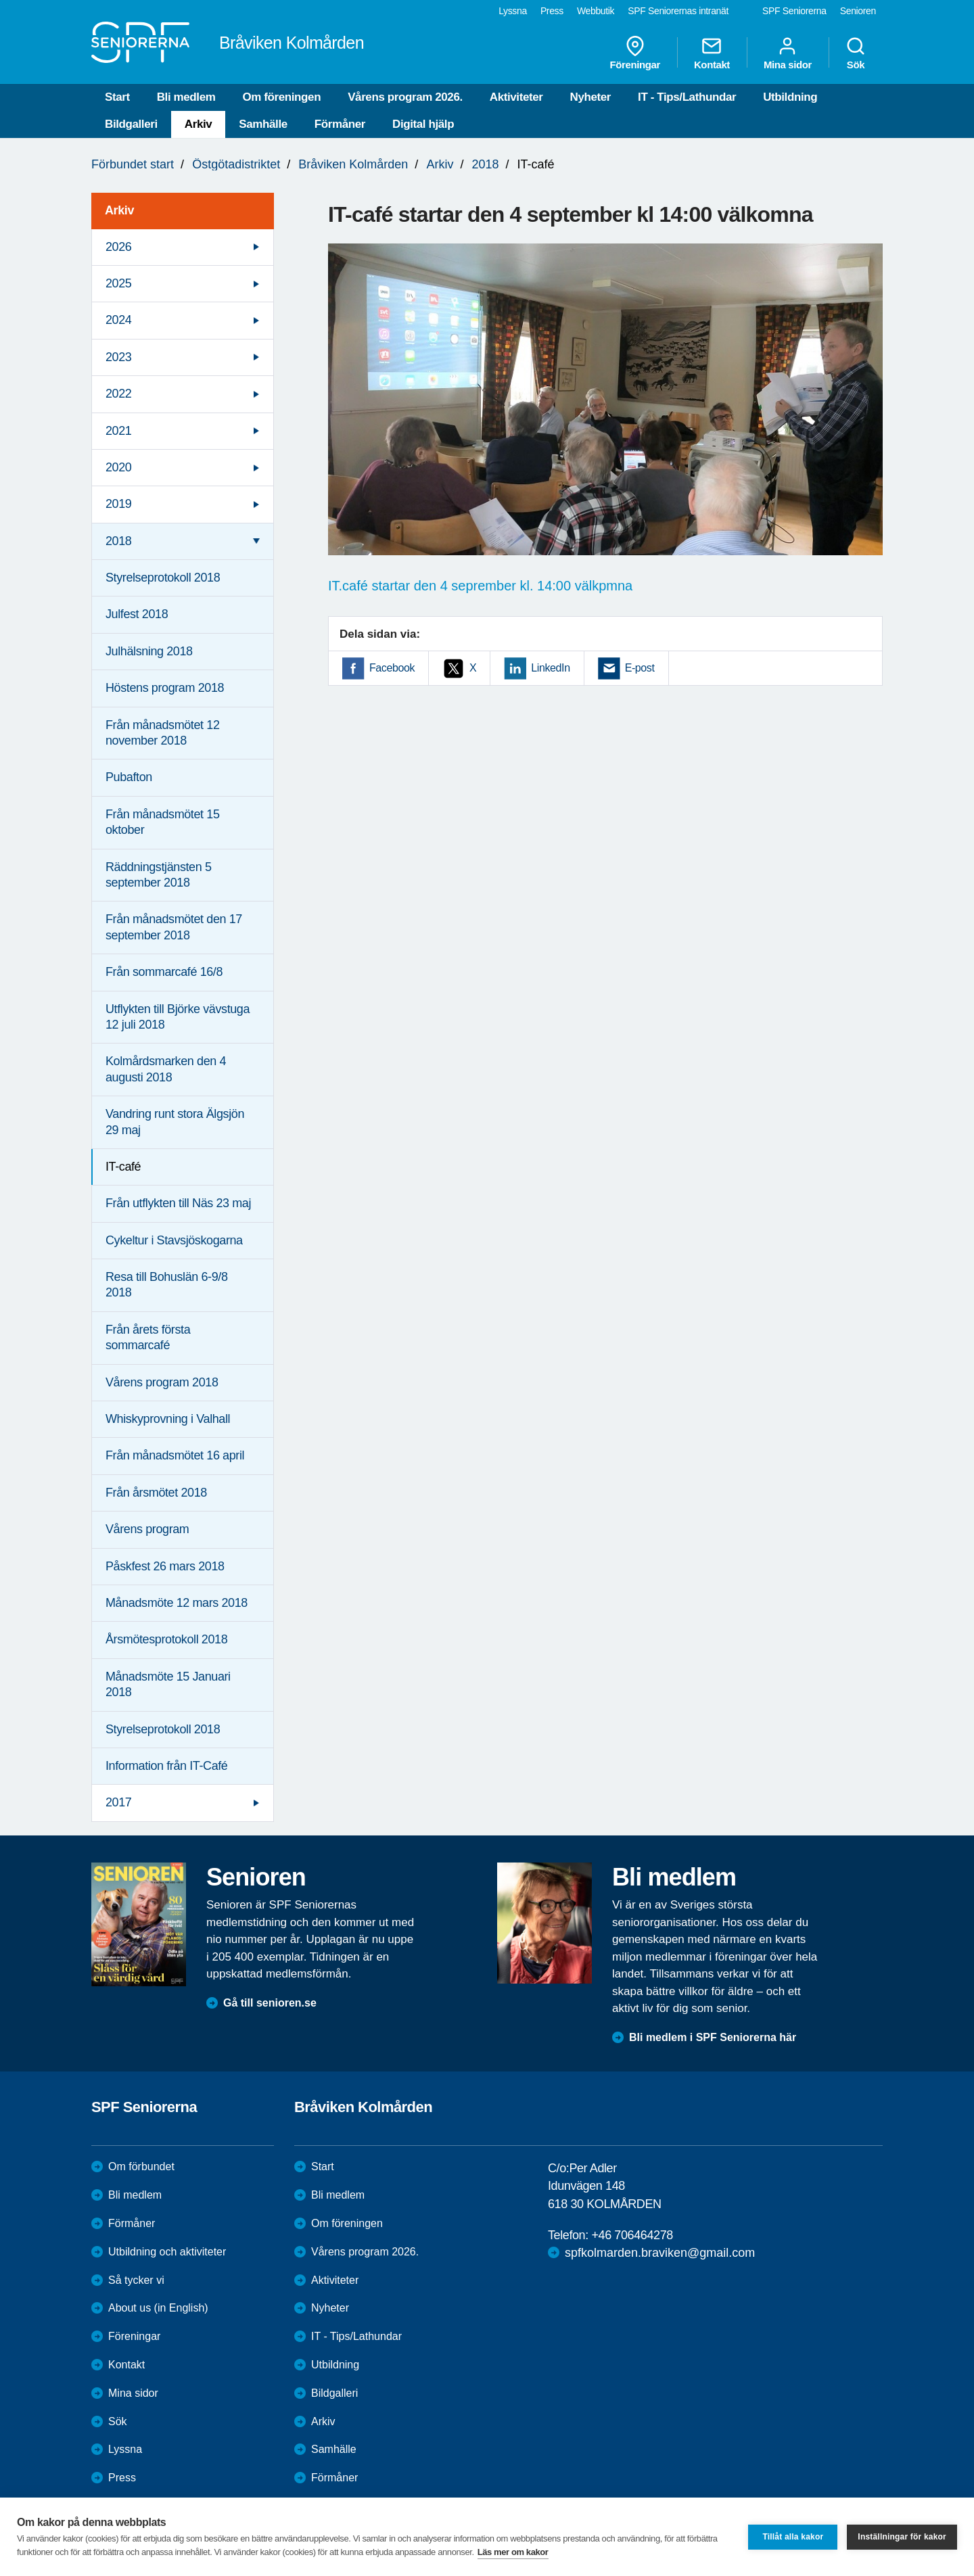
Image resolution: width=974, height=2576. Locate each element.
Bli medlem (186, 97)
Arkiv (198, 124)
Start (117, 97)
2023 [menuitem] (118, 357)
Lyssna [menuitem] (512, 10)
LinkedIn (550, 668)
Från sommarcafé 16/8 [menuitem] (164, 972)
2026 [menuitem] (118, 247)
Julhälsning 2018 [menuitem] (149, 651)
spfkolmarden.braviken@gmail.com (660, 2252)
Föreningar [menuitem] (635, 53)
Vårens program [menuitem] (147, 1529)
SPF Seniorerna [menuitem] (794, 10)
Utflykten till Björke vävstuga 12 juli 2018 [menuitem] (178, 1016)
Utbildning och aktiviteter (167, 2251)
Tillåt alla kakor (792, 2537)
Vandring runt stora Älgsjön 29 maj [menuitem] (175, 1121)
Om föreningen (281, 97)
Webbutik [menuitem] (595, 10)
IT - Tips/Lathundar (687, 97)
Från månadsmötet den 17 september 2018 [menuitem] (174, 926)
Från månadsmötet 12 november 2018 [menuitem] (163, 732)
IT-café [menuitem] (123, 1166)
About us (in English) (158, 2308)
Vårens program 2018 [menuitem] (162, 1382)
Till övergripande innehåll (0, 0)
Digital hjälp (423, 124)
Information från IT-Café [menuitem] (166, 1766)
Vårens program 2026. (405, 97)
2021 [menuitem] (118, 431)
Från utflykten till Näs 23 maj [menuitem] (178, 1203)
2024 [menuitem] (118, 320)
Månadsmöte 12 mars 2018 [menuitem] (177, 1603)
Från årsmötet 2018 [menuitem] (156, 1492)
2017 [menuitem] (118, 1802)
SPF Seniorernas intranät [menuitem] (678, 10)
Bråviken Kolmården (353, 164)
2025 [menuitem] (118, 283)
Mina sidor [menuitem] (788, 53)
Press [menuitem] (551, 10)
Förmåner (340, 124)
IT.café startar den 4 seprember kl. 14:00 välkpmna (480, 585)
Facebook (392, 668)
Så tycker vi (136, 2280)
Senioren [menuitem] (858, 10)
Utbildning (790, 97)
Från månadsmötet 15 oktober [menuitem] (163, 822)
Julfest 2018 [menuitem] (137, 614)
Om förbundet (141, 2166)
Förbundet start (132, 164)
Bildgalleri (131, 124)
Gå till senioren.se (270, 2003)
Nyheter (590, 97)
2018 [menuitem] (118, 541)
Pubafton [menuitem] (129, 777)
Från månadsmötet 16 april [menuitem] (175, 1455)
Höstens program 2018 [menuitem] (165, 688)
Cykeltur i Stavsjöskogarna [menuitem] (174, 1240)
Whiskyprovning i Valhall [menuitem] (168, 1419)
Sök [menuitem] (855, 53)
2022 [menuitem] (118, 393)
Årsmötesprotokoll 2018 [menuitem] (166, 1639)
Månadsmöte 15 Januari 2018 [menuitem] (168, 1684)
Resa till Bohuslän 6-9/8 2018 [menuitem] (167, 1284)
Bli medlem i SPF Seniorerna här (712, 2037)
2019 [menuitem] (118, 504)
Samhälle (263, 124)
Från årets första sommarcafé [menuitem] (148, 1337)
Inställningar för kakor (902, 2537)
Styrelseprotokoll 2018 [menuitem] (163, 577)
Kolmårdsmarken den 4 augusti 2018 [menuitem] (166, 1068)
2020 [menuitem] (118, 467)
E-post (640, 668)
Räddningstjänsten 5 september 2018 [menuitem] (159, 874)
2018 (484, 164)
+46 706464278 (631, 2235)
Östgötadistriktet (236, 164)
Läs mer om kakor (513, 2552)
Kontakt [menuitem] (712, 53)
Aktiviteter (516, 97)
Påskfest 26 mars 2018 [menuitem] (165, 1566)
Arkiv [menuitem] (119, 210)
